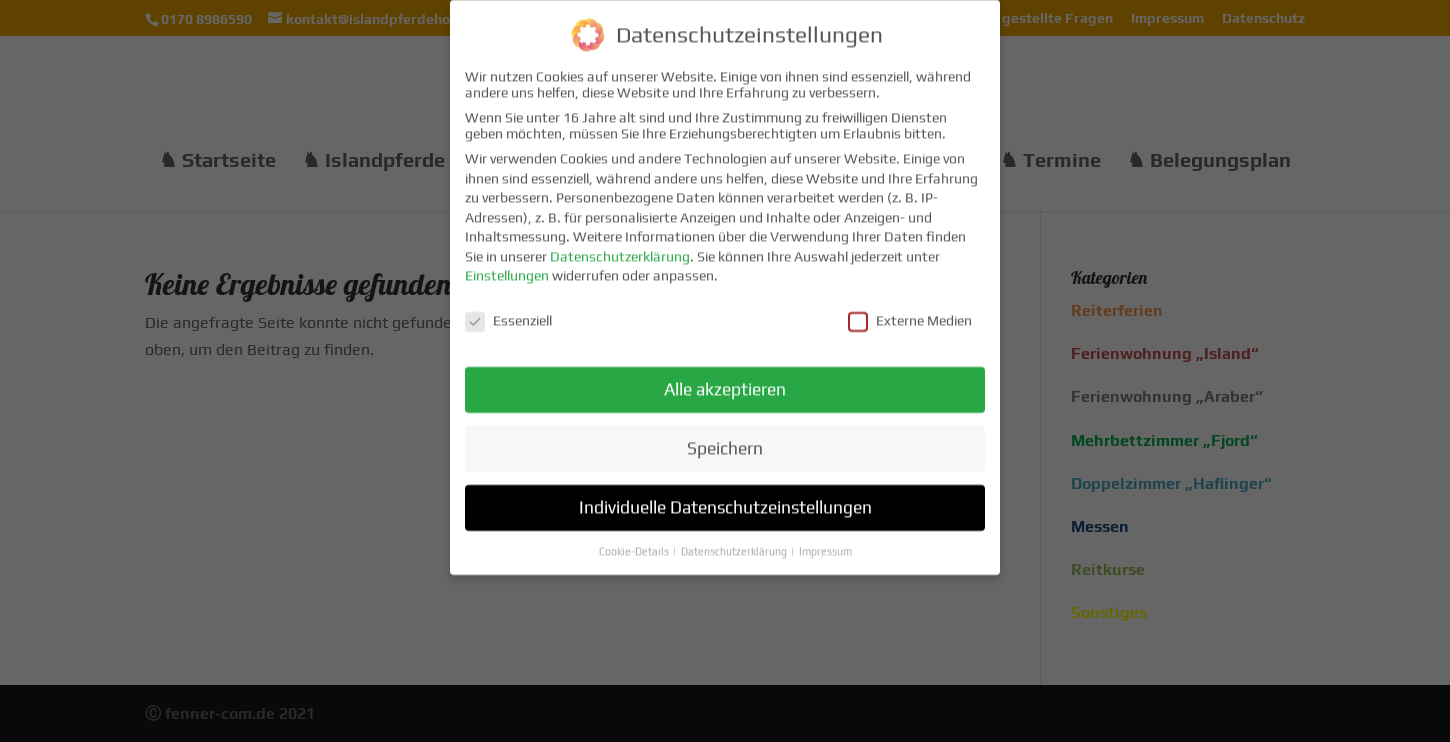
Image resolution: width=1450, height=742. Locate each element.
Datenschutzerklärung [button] (735, 539)
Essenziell (508, 309)
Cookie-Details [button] (635, 539)
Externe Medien (910, 309)
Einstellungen (507, 264)
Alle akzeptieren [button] (725, 377)
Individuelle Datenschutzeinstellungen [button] (725, 495)
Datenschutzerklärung (620, 244)
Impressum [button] (825, 539)
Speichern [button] (725, 436)
